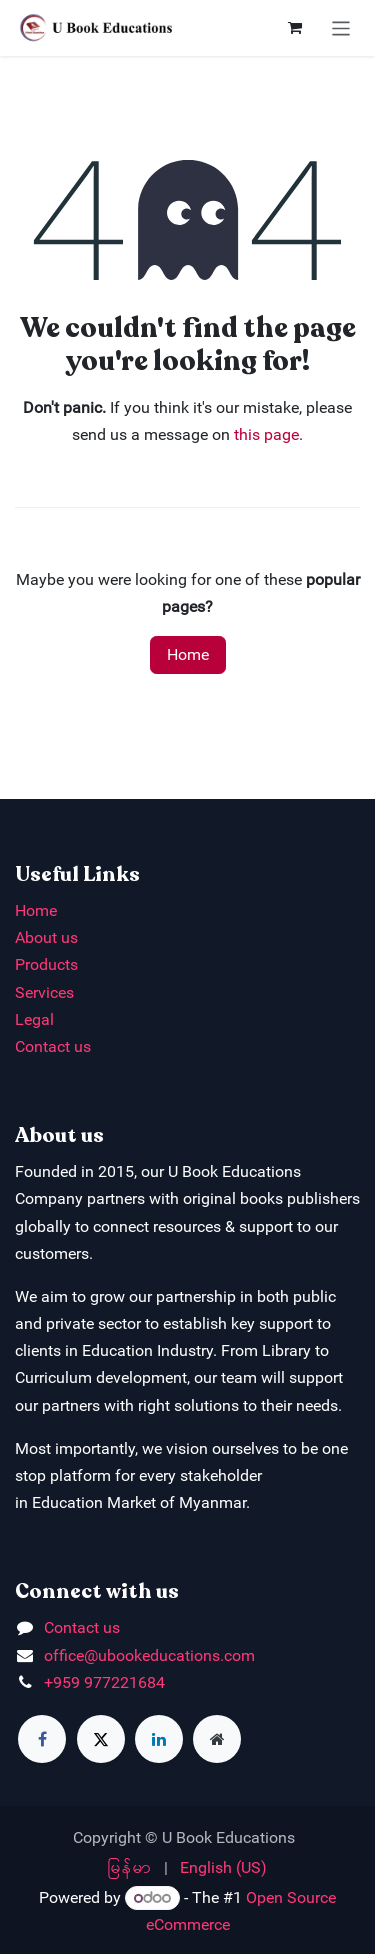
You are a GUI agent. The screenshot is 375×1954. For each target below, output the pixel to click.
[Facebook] (42, 1739)
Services (44, 992)
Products (46, 964)
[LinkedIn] (159, 1739)
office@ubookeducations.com (149, 1655)
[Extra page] (217, 1739)
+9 (53, 1682)
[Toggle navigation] (341, 27)
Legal (34, 1019)
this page (266, 434)
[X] (101, 1739)
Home (188, 654)
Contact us (53, 1046)
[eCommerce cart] (295, 28)
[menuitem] (130, 1867)
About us (46, 937)
